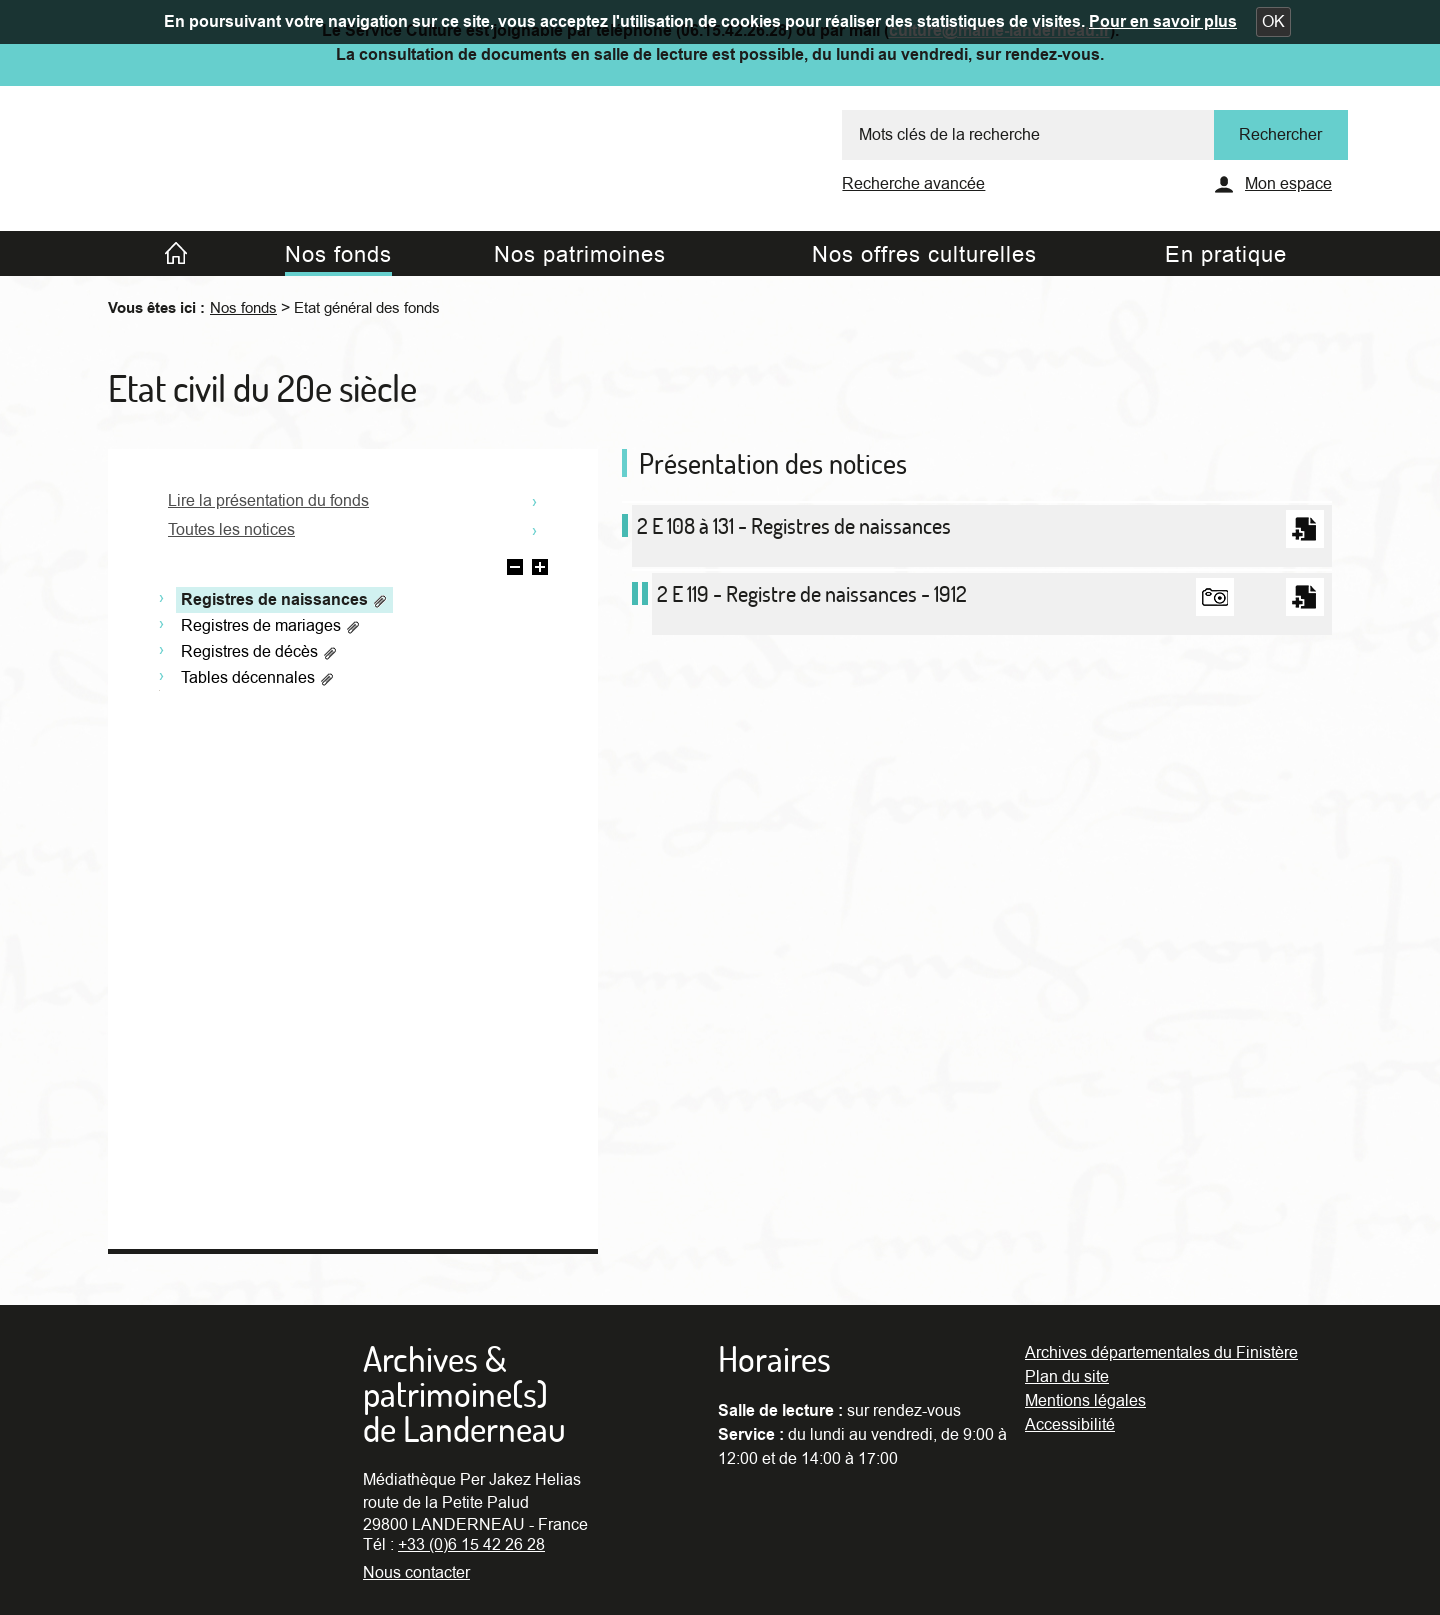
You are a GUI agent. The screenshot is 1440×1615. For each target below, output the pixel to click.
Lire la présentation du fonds (268, 501)
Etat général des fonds (367, 308)
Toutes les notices (231, 530)
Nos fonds (243, 308)
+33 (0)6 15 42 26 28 (471, 1545)
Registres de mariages (271, 626)
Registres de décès (259, 652)
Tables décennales (258, 678)
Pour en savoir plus (1163, 22)
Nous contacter (416, 1573)
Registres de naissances (284, 600)
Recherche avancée (913, 184)
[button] (1273, 22)
